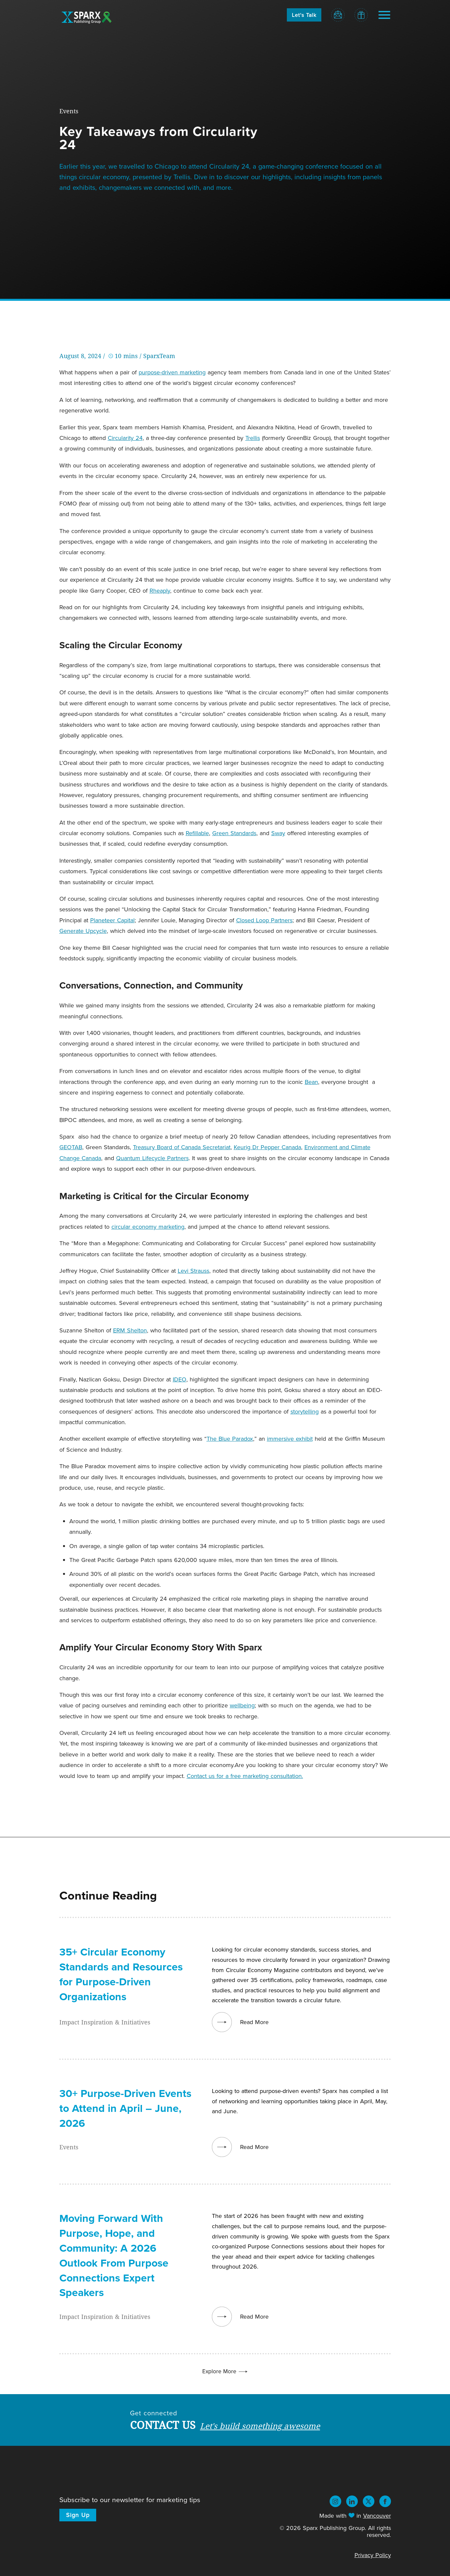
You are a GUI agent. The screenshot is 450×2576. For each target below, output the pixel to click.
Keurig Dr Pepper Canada (267, 1147)
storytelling (304, 1411)
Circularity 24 (125, 438)
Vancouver (377, 2515)
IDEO (179, 1379)
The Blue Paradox (230, 1438)
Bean (311, 1082)
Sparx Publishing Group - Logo (86, 17)
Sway (278, 833)
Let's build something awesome (260, 2425)
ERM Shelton (130, 1330)
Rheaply (160, 590)
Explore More (225, 2371)
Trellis (252, 438)
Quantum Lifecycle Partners (152, 1158)
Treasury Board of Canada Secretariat (181, 1147)
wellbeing (242, 1705)
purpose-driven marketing (172, 372)
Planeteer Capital (112, 920)
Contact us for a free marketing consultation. (245, 1776)
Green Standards (234, 833)
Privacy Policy (372, 2555)
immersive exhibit (290, 1438)
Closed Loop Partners (264, 920)
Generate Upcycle (83, 931)
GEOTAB (70, 1147)
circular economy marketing (147, 1226)
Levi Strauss (193, 1270)
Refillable (197, 833)
